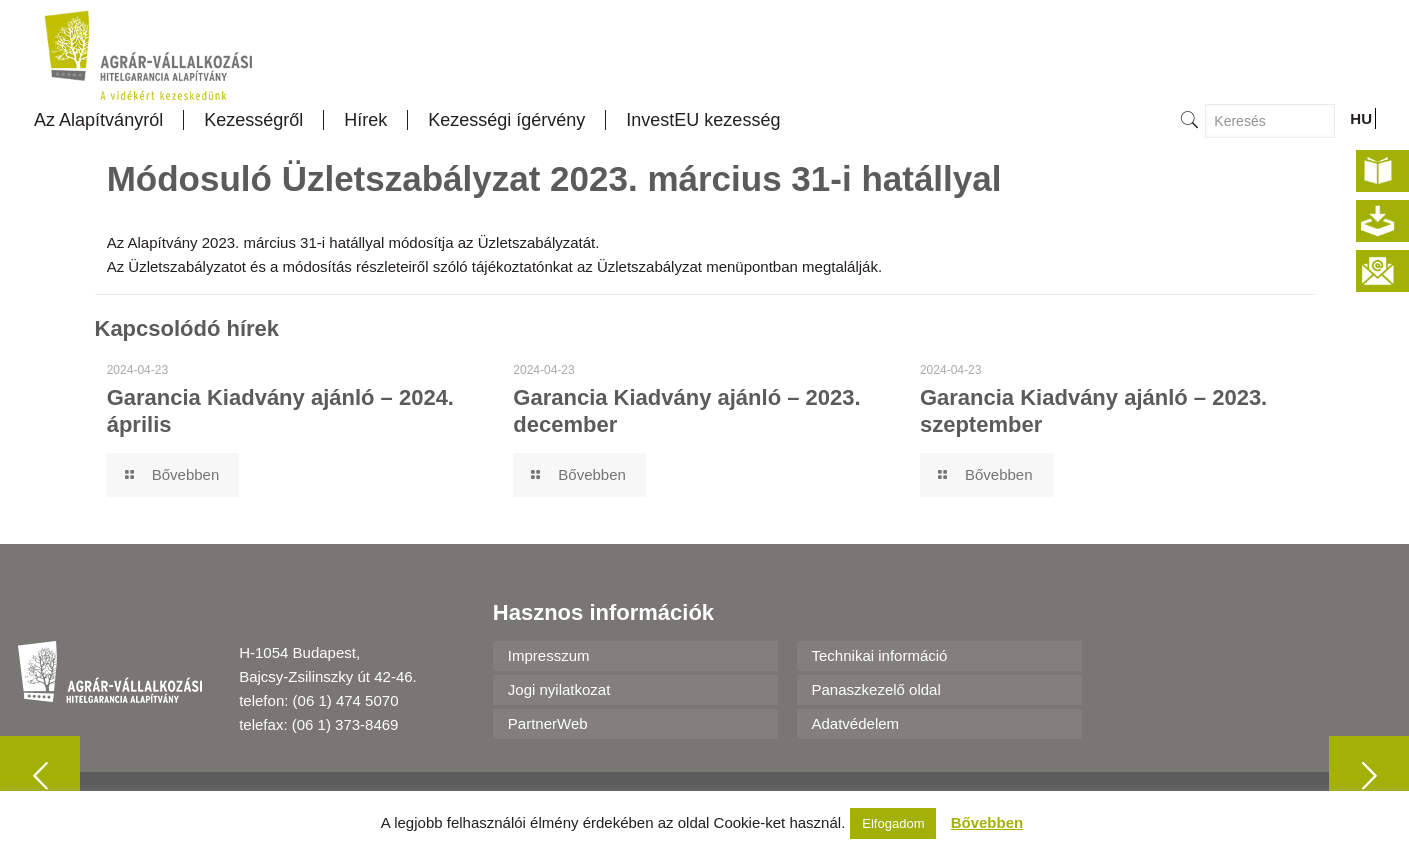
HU (1361, 118)
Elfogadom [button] (893, 823)
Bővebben (987, 822)
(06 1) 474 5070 (346, 700)
